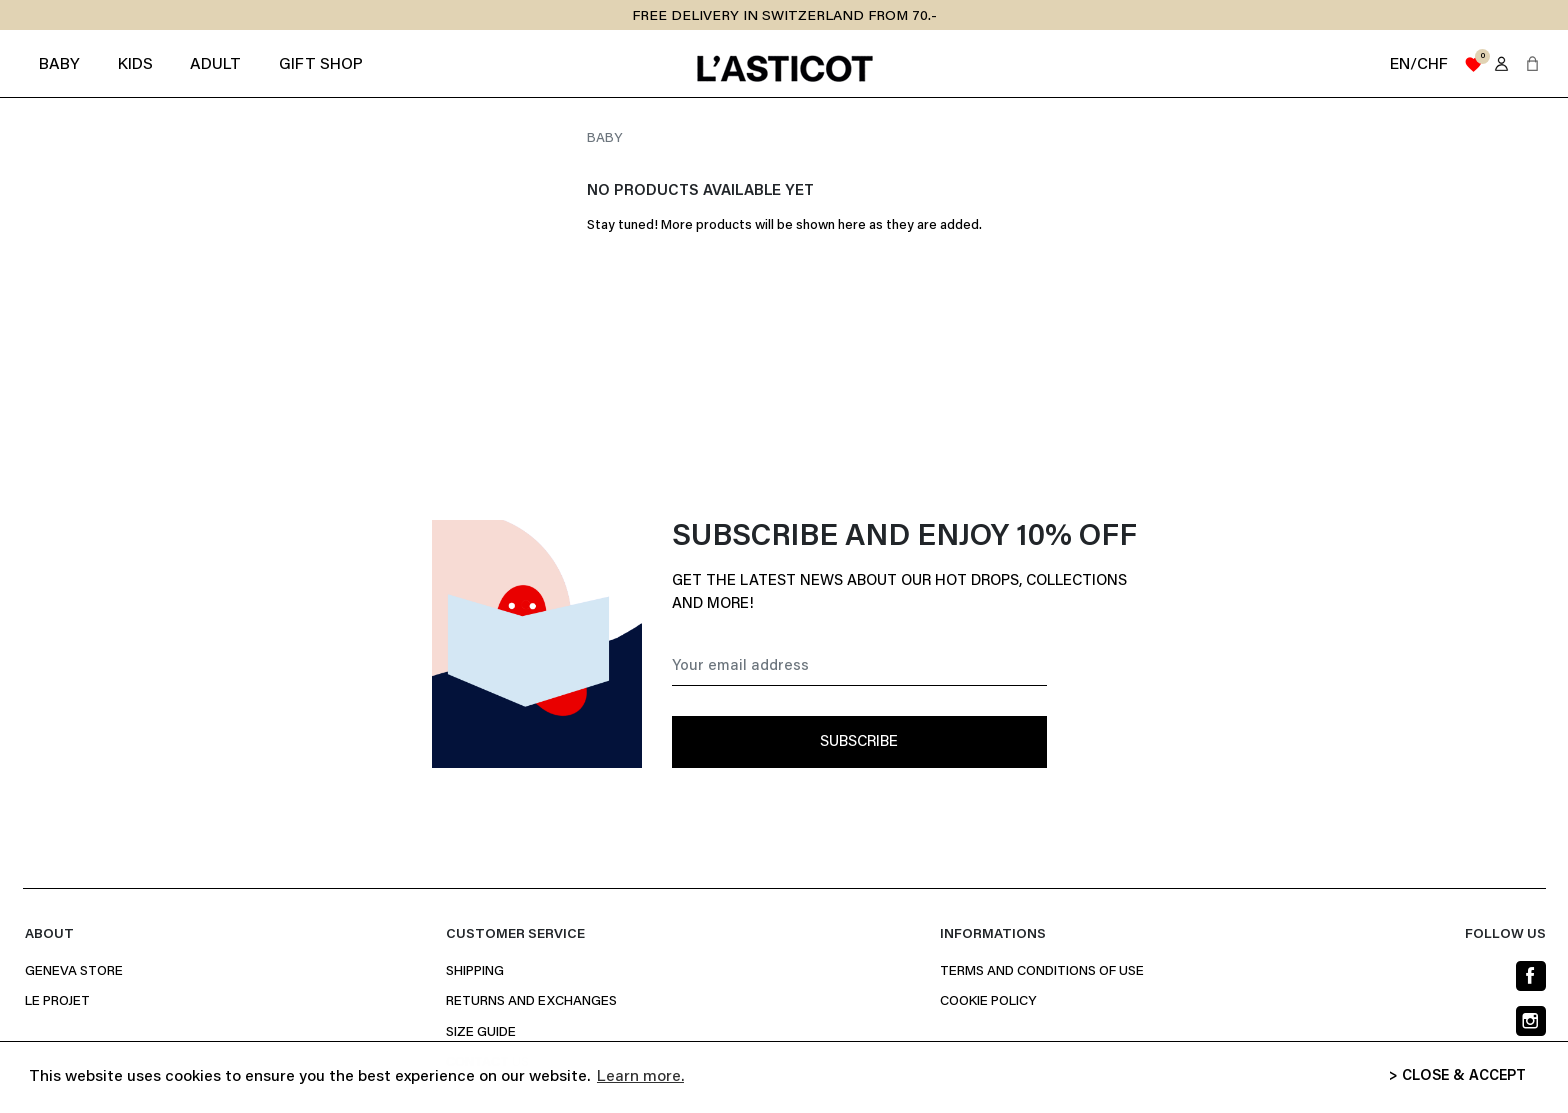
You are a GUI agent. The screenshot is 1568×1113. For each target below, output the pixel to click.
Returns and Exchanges (531, 1002)
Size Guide (481, 1033)
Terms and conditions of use (1042, 972)
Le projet (57, 1002)
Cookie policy (988, 1002)
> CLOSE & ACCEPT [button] (1457, 1076)
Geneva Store (74, 972)
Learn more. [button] (640, 1077)
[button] (1532, 63)
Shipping (475, 972)
